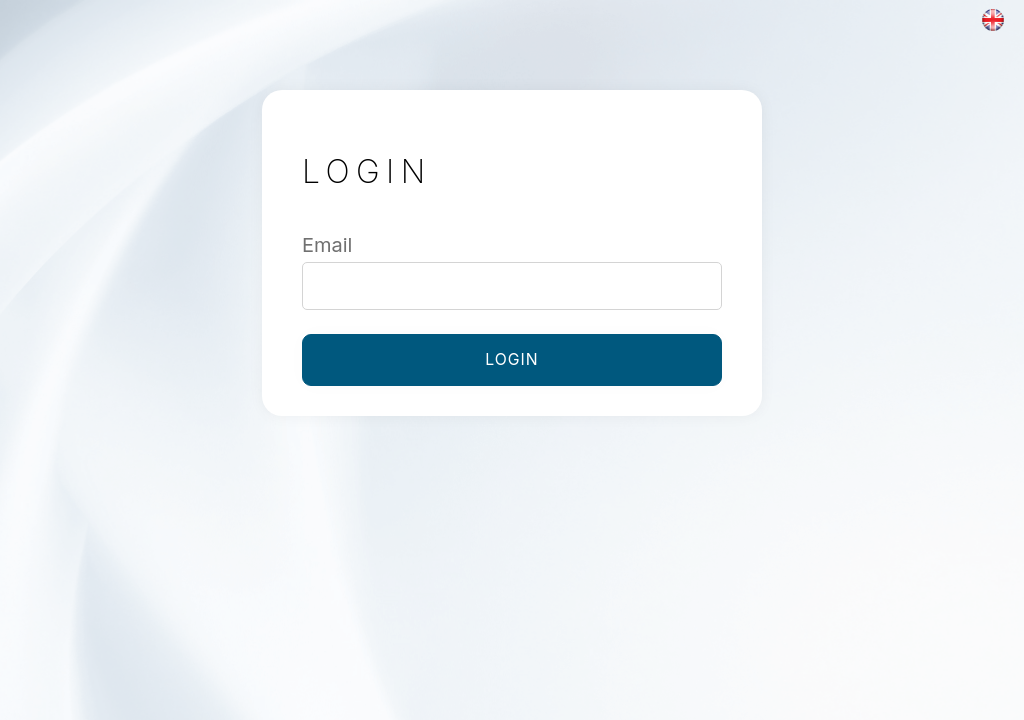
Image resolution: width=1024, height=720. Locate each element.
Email (327, 245)
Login (511, 359)
